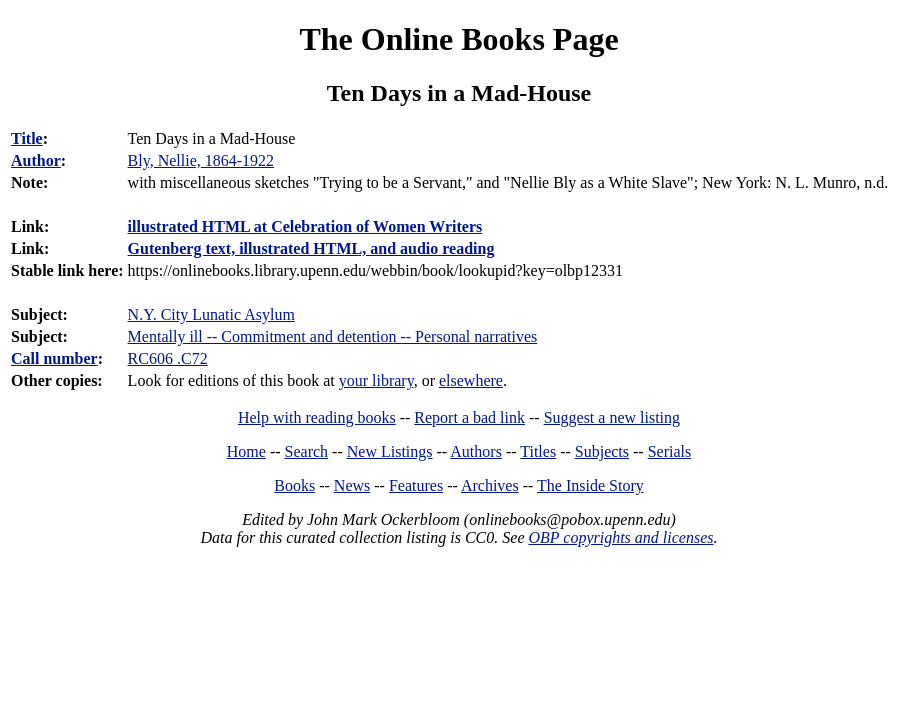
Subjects (602, 451)
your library (376, 380)
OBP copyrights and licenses (620, 537)
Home (246, 451)
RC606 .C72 (168, 358)
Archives (490, 485)
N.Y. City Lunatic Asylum (211, 314)
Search (307, 451)
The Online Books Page (458, 39)
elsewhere (471, 380)
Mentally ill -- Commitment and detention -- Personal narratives (333, 336)
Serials (670, 451)
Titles (538, 451)
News (352, 485)
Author (36, 160)
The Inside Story (590, 485)
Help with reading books (317, 417)
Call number (54, 358)
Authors (476, 451)
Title (27, 138)
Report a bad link (469, 417)
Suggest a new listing (612, 417)
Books (294, 485)
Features (416, 485)
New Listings (390, 451)
